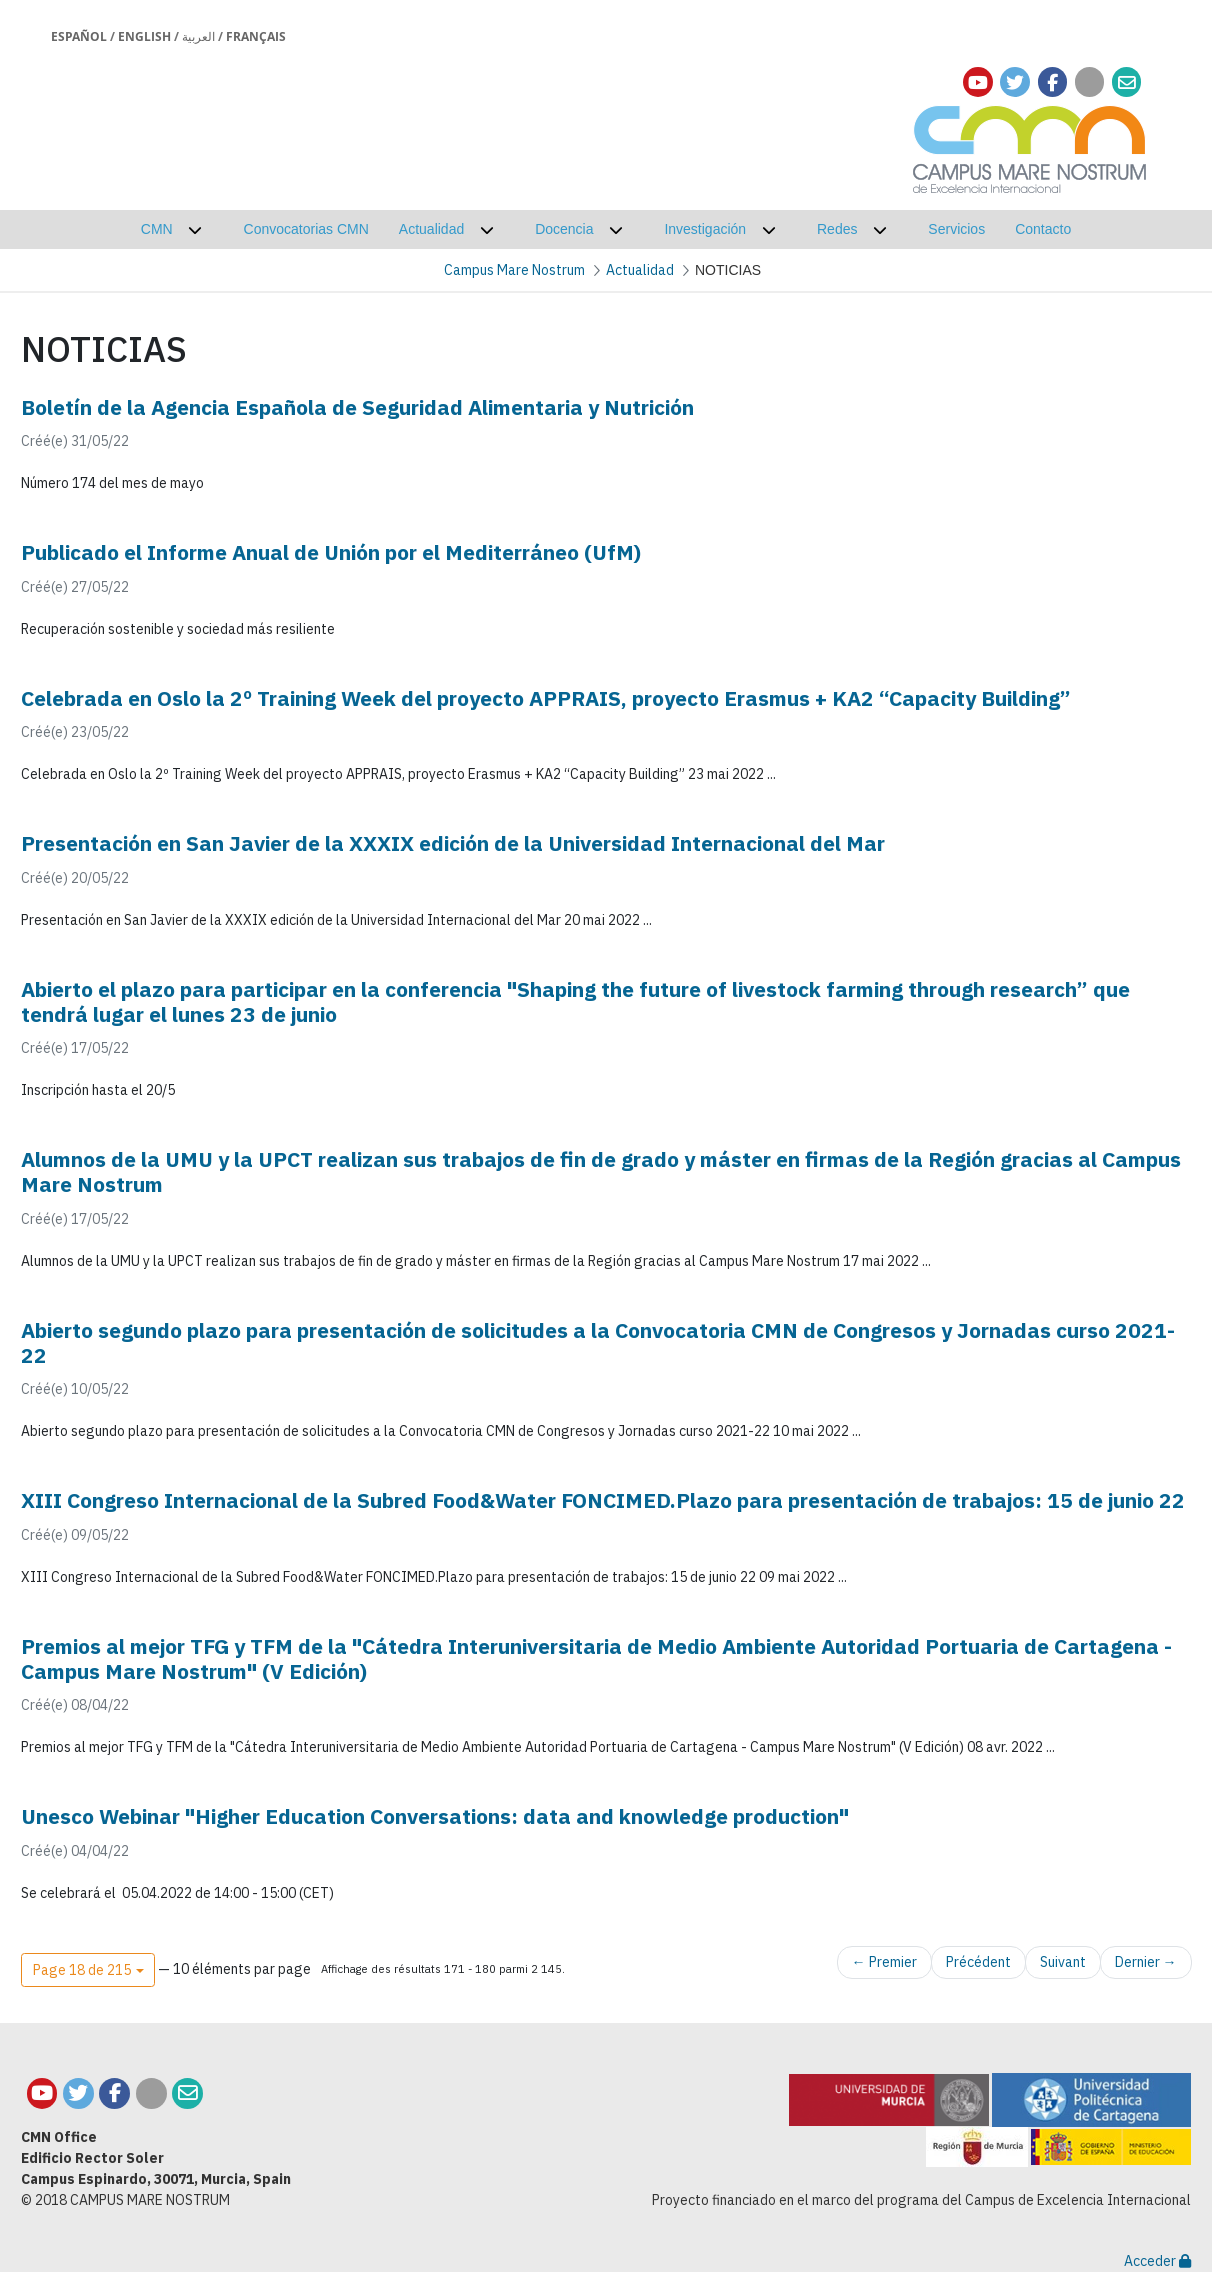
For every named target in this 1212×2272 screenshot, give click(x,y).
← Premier (884, 1962)
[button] (88, 1970)
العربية (198, 36)
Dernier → (1146, 1962)
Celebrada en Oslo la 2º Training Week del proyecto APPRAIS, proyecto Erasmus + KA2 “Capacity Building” (546, 698)
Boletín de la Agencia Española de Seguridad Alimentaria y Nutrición (357, 407)
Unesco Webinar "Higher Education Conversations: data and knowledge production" (435, 1816)
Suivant (1063, 1962)
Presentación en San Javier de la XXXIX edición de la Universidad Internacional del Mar (453, 843)
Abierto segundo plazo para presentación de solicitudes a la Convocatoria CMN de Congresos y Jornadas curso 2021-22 (598, 1342)
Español (79, 36)
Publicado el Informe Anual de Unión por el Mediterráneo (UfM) (331, 552)
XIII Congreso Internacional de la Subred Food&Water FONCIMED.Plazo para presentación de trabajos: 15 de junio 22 (603, 1500)
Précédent (978, 1962)
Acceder (1157, 2261)
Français (256, 36)
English (144, 36)
